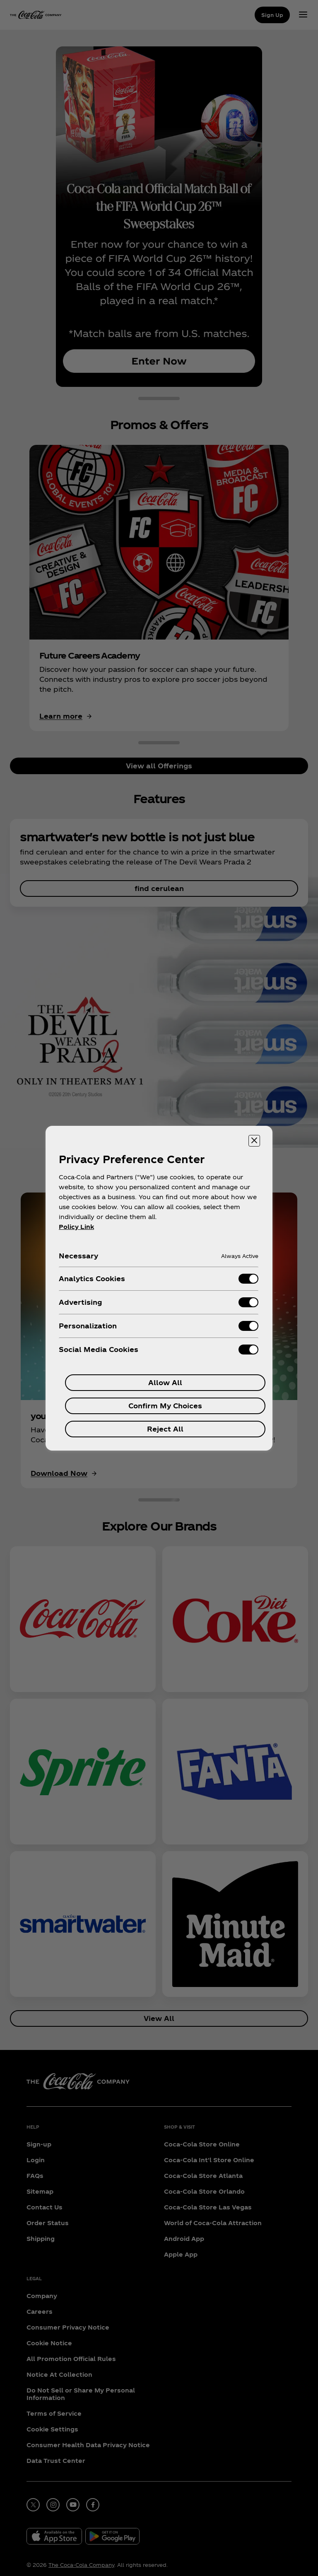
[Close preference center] (254, 1141)
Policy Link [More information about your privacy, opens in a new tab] (76, 1226)
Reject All (165, 1429)
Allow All (165, 1382)
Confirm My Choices (165, 1406)
